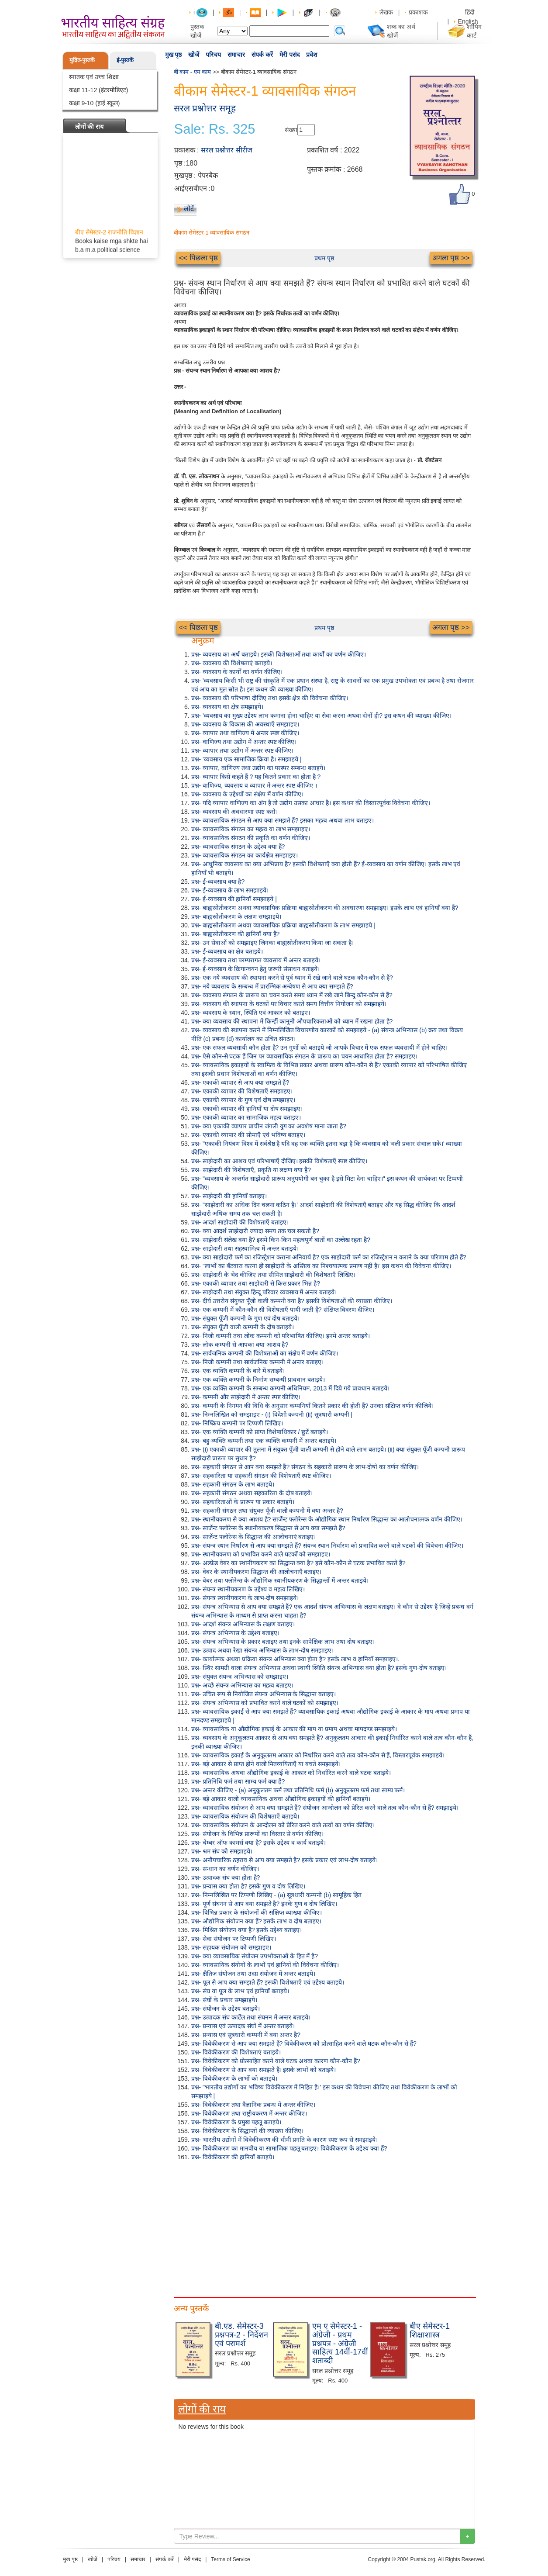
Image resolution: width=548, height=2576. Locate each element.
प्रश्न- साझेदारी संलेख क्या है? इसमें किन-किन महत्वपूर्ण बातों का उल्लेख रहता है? (281, 1239)
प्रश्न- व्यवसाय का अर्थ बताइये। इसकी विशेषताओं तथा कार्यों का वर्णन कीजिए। (278, 654)
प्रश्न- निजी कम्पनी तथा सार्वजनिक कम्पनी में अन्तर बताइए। (257, 1362)
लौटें (189, 208)
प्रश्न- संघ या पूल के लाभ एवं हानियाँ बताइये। (240, 1991)
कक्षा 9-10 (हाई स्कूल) (94, 103)
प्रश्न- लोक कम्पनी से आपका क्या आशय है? (240, 1344)
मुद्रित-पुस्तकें (82, 60)
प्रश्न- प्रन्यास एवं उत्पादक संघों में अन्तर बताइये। (243, 2026)
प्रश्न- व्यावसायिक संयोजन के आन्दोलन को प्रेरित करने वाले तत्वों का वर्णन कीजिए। (283, 1825)
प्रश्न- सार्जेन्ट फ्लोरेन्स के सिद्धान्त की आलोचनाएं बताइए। (253, 1536)
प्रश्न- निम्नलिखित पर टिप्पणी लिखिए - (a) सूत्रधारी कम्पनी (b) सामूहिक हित (276, 1894)
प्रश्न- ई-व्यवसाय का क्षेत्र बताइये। (227, 951)
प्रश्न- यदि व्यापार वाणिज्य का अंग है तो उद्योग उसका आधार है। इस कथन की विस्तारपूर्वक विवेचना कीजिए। (311, 802)
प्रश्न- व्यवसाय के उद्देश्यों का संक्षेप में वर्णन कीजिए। (247, 794)
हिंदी (470, 12)
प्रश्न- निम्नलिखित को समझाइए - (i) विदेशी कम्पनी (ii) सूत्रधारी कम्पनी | (272, 1414)
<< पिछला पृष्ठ (198, 258)
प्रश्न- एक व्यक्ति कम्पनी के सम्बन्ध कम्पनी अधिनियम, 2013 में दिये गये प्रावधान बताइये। (290, 1388)
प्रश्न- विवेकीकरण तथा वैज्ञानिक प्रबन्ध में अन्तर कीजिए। (253, 2104)
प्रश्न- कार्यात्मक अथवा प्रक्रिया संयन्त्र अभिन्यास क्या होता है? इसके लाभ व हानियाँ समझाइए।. (295, 1659)
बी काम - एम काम (192, 72)
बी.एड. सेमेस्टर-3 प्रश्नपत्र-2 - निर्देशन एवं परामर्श (241, 2335)
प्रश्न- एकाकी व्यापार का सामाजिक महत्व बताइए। (246, 1117)
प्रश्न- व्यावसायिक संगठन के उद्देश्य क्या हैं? (238, 846)
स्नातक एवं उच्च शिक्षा (94, 76)
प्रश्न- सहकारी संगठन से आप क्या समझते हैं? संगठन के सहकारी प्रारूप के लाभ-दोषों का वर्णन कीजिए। (305, 1466)
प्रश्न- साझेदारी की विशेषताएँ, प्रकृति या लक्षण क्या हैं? (251, 1169)
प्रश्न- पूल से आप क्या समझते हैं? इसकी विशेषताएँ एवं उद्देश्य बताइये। (267, 1982)
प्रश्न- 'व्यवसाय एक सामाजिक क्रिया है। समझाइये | (246, 759)
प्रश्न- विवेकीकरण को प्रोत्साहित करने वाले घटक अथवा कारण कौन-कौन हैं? (275, 2060)
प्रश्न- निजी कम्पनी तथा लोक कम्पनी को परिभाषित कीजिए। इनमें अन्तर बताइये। (280, 1335)
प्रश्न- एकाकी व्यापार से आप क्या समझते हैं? (240, 1082)
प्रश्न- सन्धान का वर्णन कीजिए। (225, 1868)
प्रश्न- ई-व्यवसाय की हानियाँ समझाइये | (234, 899)
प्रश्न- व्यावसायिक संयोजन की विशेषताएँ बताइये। (245, 1816)
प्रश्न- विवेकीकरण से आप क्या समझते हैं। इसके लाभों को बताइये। (263, 2069)
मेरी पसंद (289, 54)
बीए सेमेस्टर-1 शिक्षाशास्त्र (430, 2330)
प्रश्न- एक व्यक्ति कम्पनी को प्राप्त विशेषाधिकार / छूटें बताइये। (259, 1431)
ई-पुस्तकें (125, 60)
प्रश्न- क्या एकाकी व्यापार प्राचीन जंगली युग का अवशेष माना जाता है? (268, 1126)
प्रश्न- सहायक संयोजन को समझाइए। (231, 1947)
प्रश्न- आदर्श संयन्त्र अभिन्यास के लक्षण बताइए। (243, 1624)
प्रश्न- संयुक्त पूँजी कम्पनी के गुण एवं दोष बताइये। (245, 1318)
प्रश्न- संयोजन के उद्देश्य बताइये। (225, 2008)
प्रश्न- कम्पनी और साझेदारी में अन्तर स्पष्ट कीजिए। (246, 1396)
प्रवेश (311, 54)
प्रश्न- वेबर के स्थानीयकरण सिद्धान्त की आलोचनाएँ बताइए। (256, 1571)
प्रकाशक (418, 12)
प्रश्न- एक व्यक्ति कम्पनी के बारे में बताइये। (238, 1370)
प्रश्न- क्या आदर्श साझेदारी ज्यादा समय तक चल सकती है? (255, 1230)
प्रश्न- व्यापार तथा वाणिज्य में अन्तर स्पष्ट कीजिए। (245, 733)
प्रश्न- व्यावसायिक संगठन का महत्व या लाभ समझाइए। (250, 829)
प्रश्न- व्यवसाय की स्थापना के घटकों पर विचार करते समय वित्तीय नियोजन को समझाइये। (288, 1003)
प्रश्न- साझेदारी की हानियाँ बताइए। (229, 1196)
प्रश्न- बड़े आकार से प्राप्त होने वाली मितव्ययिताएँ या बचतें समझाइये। (266, 1763)
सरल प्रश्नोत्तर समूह (205, 108)
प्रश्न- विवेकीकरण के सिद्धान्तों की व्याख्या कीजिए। (247, 2130)
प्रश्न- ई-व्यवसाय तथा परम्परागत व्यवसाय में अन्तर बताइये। (256, 960)
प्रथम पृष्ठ (324, 258)
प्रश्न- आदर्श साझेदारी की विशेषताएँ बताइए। (240, 1222)
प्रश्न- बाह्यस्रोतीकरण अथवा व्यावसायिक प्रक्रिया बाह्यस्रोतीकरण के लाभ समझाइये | (283, 925)
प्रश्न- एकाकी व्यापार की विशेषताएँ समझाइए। (242, 1091)
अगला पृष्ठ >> (451, 258)
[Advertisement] (324, 2227)
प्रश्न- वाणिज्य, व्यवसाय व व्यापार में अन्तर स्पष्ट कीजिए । (254, 785)
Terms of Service (230, 2559)
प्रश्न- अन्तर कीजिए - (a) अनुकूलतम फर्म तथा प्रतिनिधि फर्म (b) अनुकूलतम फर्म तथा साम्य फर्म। (298, 1790)
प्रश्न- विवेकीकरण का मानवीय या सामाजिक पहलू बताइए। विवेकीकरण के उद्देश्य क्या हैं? (289, 2148)
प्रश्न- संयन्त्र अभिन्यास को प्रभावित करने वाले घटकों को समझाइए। (265, 1702)
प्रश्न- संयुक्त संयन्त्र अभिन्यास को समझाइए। (239, 1676)
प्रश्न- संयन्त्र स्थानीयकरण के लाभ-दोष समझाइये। (245, 1597)
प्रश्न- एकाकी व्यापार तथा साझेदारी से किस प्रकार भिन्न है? (255, 1283)
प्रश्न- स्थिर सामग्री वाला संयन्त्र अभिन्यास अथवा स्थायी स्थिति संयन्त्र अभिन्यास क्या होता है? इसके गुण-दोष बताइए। (319, 1667)
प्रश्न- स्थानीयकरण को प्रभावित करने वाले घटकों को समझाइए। (261, 1554)
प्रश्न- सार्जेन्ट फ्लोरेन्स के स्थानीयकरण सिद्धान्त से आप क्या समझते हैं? (268, 1528)
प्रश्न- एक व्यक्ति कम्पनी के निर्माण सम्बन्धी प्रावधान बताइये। (258, 1379)
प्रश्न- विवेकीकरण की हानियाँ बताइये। (232, 2157)
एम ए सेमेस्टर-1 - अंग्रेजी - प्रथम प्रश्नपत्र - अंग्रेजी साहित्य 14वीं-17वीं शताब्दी (340, 2343)
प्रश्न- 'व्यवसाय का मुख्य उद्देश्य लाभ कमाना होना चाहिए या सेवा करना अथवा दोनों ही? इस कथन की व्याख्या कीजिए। (321, 715)
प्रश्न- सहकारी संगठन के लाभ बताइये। (232, 1484)
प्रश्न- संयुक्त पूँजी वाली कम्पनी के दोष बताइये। (242, 1327)
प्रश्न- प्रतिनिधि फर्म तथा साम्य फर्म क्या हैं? (238, 1781)
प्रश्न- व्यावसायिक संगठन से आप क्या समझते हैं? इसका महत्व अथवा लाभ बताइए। (282, 820)
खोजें (193, 54)
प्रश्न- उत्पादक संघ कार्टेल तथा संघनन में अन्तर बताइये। (251, 2017)
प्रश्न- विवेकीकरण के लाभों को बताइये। (234, 2078)
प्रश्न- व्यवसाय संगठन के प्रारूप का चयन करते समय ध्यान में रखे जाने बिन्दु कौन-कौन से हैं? (292, 995)
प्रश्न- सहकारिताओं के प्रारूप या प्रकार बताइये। (242, 1501)
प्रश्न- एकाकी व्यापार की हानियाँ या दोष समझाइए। (247, 1108)
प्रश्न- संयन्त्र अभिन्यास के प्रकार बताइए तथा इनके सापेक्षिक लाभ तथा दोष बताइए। (283, 1641)
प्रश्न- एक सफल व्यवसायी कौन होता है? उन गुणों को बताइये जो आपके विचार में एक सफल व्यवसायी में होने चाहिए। (319, 1047)
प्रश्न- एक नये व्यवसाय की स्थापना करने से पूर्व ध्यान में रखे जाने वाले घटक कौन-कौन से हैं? (292, 977)
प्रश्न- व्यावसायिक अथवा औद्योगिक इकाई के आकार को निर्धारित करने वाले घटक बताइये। (291, 1772)
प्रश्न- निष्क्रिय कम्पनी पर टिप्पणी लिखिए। (237, 1423)
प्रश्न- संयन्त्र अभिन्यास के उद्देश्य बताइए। (235, 1632)
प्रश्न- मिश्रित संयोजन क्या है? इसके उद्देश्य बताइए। (246, 1929)
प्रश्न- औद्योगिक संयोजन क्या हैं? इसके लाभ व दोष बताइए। (256, 1921)
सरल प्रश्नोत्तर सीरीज (226, 150)
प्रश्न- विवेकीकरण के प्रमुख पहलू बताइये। (236, 2122)
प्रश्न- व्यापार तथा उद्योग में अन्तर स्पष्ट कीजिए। (242, 750)
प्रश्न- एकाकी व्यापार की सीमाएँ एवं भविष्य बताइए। (248, 1134)
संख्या (291, 129)
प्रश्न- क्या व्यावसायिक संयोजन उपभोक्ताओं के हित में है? (254, 1956)
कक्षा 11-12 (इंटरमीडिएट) (98, 89)
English (468, 21)
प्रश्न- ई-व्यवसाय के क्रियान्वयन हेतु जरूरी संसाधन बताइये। (255, 968)
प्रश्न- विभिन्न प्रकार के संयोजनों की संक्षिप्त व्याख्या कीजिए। (256, 1912)
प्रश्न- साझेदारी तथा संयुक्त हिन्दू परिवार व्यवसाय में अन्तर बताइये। (264, 1292)
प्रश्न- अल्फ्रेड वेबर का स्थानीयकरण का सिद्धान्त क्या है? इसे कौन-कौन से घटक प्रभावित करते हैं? (298, 1562)
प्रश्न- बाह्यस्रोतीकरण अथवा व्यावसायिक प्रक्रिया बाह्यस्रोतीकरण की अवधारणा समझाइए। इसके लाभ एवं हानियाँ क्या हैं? (324, 907)
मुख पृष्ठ (173, 54)
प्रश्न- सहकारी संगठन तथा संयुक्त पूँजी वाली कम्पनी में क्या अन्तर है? (267, 1510)
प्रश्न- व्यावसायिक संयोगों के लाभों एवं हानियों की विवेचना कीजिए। (265, 1964)
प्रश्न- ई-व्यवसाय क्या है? (218, 881)
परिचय (213, 54)
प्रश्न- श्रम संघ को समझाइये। (221, 1851)
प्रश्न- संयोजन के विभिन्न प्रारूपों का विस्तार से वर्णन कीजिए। (257, 1833)
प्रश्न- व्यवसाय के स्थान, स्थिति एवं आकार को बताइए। (250, 1012)
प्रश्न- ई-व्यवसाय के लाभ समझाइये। (230, 890)
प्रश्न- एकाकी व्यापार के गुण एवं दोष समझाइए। (243, 1099)
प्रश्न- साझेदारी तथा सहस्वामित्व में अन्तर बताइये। (245, 1248)
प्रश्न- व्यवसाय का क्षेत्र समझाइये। (227, 706)
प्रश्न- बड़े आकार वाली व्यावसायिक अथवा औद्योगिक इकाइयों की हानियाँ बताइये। (281, 1798)
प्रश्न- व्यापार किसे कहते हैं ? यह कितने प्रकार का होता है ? (256, 776)
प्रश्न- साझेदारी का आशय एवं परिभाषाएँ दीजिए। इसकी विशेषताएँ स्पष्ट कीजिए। (279, 1161)
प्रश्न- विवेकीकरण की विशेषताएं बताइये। (236, 2052)
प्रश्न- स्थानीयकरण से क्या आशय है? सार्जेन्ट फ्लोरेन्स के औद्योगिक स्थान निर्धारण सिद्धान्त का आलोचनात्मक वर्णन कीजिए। (327, 1519)
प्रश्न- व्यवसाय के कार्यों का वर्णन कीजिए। (237, 671)
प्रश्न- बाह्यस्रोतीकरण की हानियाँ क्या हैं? (235, 933)
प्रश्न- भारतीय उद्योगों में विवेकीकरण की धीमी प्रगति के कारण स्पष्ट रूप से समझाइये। (284, 2139)
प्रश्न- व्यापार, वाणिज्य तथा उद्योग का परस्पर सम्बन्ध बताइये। (258, 767)
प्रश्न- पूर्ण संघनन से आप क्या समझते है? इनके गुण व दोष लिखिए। (264, 1903)
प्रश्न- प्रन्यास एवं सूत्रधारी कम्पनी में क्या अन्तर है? (246, 2034)
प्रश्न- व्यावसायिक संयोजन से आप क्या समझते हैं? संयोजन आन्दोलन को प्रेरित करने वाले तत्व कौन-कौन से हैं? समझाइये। (325, 1807)
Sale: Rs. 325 (214, 129)
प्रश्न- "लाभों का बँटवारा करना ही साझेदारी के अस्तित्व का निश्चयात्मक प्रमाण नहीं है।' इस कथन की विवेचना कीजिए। (321, 1265)
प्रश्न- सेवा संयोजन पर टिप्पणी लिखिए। (233, 1938)
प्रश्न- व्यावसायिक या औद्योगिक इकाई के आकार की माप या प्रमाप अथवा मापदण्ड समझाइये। (294, 1728)
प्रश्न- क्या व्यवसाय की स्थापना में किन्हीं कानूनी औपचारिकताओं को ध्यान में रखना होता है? (292, 1021)
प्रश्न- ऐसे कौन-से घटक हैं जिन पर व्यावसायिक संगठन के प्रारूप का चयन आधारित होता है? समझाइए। (304, 1056)
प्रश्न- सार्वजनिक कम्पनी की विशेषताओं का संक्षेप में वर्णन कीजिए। (264, 1353)
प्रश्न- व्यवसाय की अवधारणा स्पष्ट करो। (234, 811)
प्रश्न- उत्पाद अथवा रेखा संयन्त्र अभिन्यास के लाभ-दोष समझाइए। (262, 1650)
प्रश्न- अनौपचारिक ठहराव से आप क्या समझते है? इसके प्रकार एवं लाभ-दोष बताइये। (284, 1860)
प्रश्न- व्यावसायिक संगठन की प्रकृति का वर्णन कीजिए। (250, 837)
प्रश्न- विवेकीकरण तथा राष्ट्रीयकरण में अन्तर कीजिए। (249, 2113)
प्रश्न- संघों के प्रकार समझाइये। (224, 1999)
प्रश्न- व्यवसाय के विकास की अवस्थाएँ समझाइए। (245, 724)
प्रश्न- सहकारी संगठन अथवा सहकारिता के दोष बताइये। (252, 1493)
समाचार (236, 54)
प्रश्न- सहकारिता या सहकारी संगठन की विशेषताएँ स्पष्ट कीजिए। (261, 1475)
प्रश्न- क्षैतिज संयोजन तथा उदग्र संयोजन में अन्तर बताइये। (253, 1973)
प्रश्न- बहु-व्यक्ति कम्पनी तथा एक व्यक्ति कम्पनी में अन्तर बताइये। (263, 1440)
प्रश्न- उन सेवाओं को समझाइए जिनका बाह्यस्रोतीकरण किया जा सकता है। (272, 942)
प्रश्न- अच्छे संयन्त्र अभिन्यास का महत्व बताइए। (242, 1685)
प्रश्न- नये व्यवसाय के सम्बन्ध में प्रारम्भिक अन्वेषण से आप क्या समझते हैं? (272, 986)
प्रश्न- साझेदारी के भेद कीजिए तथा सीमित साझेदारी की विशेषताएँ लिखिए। (273, 1274)
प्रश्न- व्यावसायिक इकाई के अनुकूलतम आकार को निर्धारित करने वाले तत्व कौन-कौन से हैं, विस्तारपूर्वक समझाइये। (318, 1755)
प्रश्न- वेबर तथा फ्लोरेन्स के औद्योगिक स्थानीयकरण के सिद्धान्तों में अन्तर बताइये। (280, 1580)
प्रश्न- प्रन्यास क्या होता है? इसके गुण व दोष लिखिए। (248, 1886)
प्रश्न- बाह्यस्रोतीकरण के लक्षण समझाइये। (236, 916)
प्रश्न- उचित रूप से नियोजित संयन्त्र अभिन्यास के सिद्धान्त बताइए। (263, 1694)
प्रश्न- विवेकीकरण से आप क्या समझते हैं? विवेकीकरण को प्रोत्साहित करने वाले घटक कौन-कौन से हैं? (304, 2043)
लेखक (386, 12)
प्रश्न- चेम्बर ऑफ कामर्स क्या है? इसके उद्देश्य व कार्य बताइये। (258, 1842)
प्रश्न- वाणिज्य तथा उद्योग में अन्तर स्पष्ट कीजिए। (244, 741)
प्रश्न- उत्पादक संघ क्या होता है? (225, 1877)
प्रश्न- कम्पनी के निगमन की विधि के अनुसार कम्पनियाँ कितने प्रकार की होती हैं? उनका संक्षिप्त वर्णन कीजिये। (312, 1405)
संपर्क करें (262, 54)
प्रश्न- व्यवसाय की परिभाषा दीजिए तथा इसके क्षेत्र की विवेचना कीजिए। (269, 698)
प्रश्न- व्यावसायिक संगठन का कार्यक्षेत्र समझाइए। (244, 855)
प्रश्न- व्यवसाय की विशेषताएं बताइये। (231, 663)
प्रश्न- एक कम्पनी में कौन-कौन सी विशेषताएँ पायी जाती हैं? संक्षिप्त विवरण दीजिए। (283, 1309)
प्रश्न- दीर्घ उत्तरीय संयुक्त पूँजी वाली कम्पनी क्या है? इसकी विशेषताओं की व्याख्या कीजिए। (291, 1300)
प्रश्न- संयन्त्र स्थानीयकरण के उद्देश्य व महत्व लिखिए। (248, 1589)
